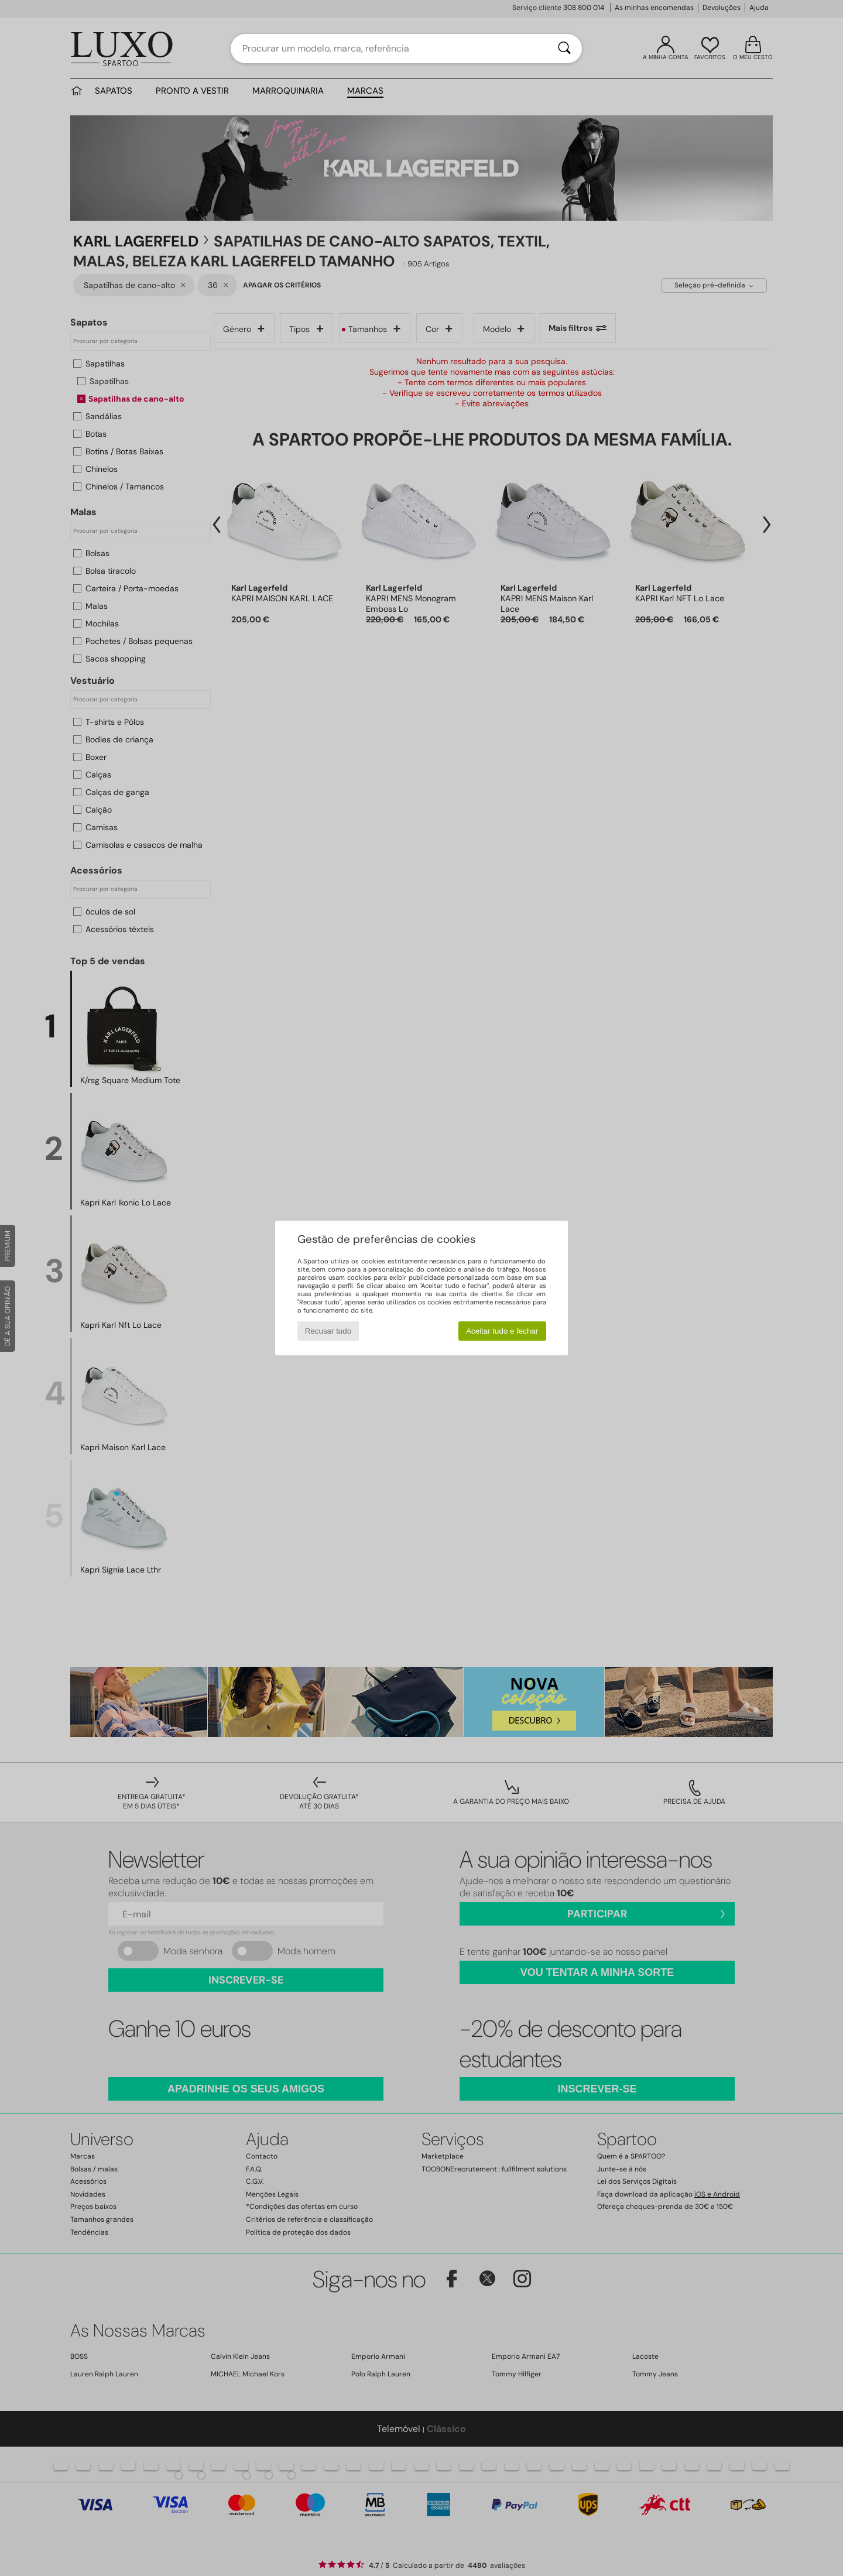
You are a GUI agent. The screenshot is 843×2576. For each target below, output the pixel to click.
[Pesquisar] (564, 48)
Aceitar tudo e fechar (502, 1331)
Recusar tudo (328, 1331)
